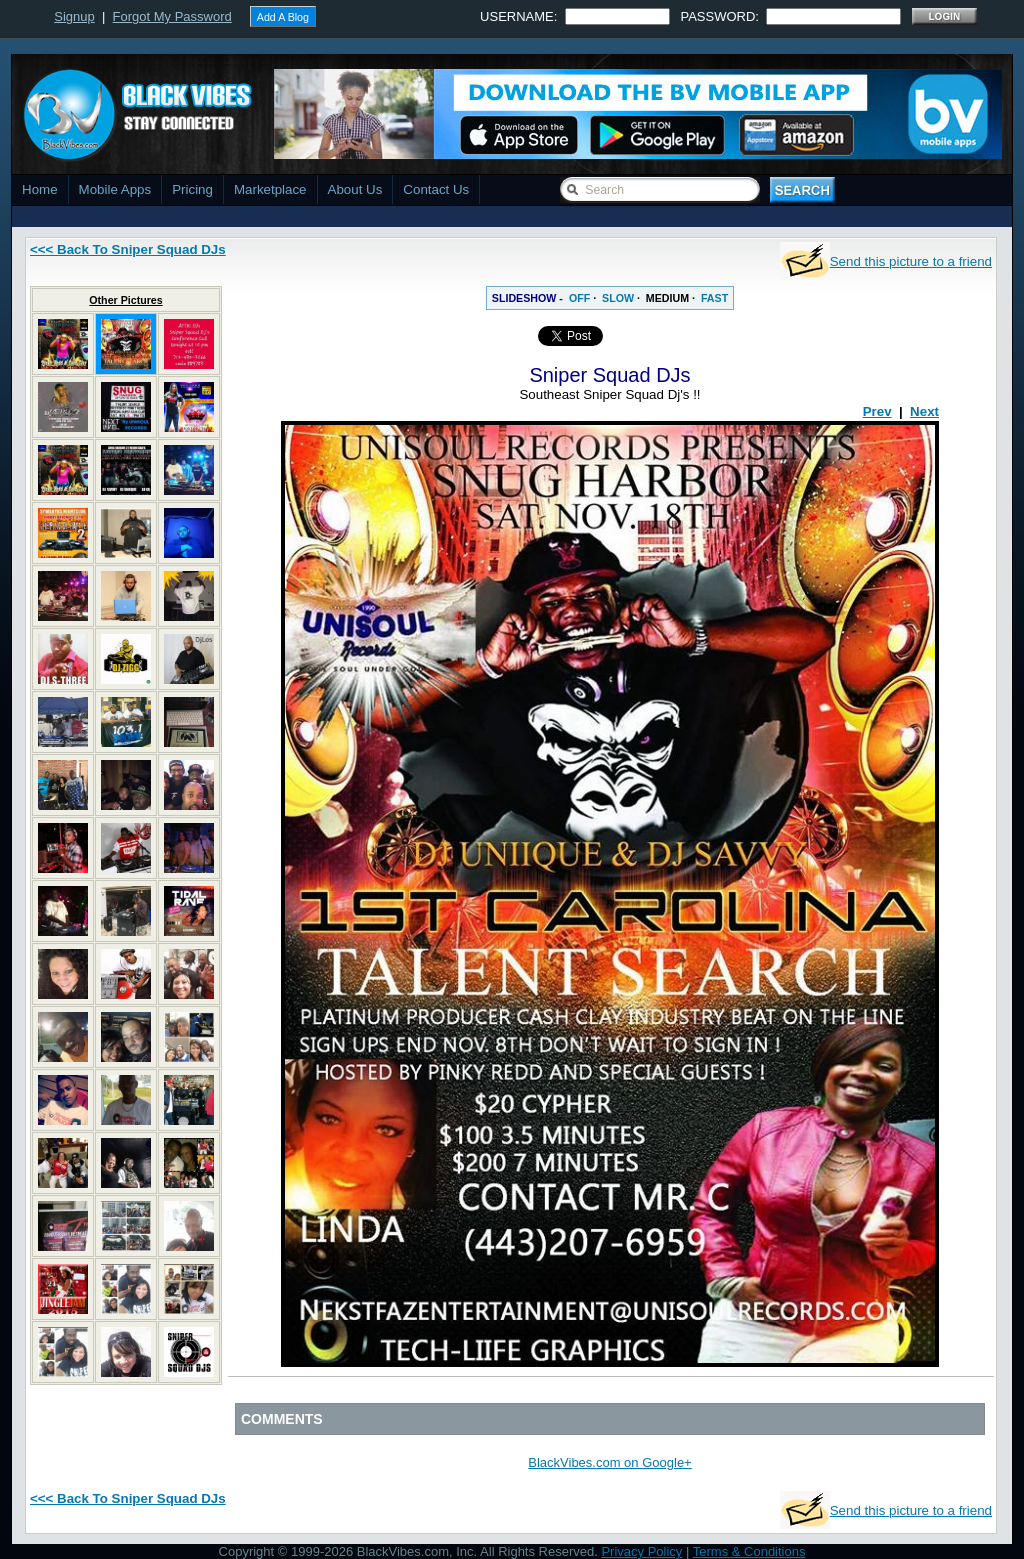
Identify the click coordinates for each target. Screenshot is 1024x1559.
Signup (74, 16)
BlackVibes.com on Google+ (609, 1462)
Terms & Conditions (749, 1551)
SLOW (618, 298)
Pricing (192, 189)
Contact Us (436, 189)
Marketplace (270, 189)
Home (40, 189)
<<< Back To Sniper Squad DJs (128, 249)
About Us (355, 189)
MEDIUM (667, 298)
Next (924, 411)
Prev (877, 411)
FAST (714, 298)
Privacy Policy (641, 1551)
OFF (579, 298)
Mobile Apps (115, 189)
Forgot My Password (172, 16)
